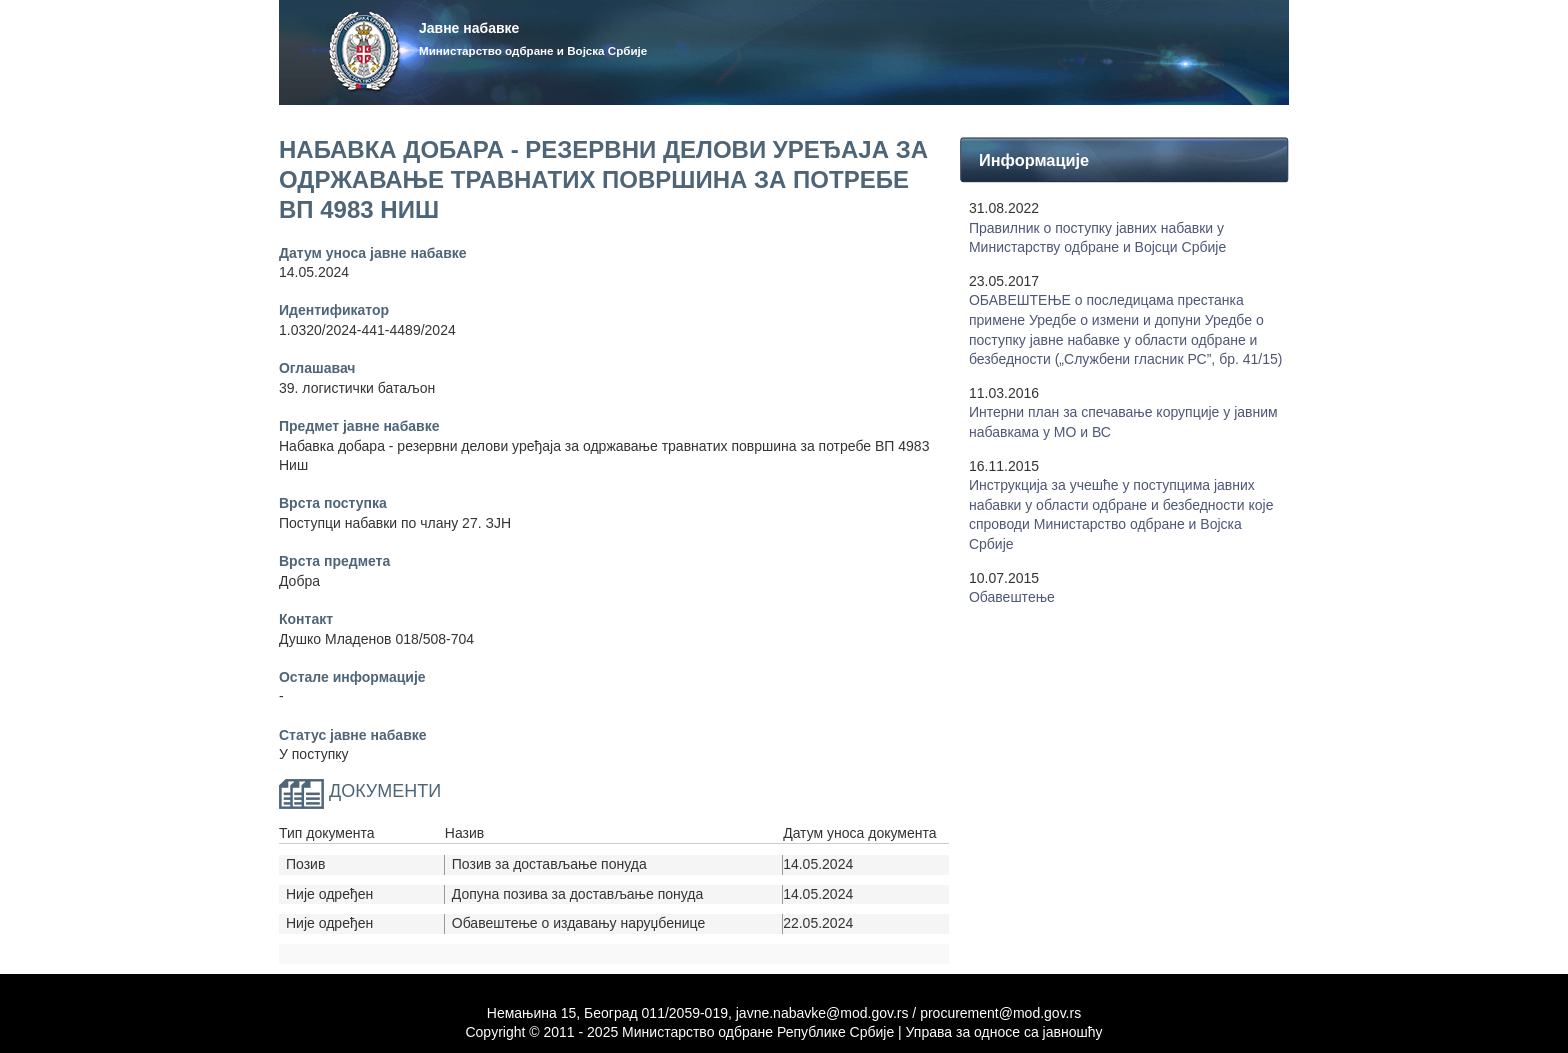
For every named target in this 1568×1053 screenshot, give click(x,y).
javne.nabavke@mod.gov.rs (822, 1013)
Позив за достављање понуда (549, 864)
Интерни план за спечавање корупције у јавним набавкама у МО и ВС (1123, 422)
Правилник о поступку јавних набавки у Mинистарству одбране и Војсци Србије (1097, 238)
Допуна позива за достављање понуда (577, 894)
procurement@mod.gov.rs (1000, 1013)
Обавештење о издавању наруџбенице (578, 923)
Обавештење (1012, 597)
